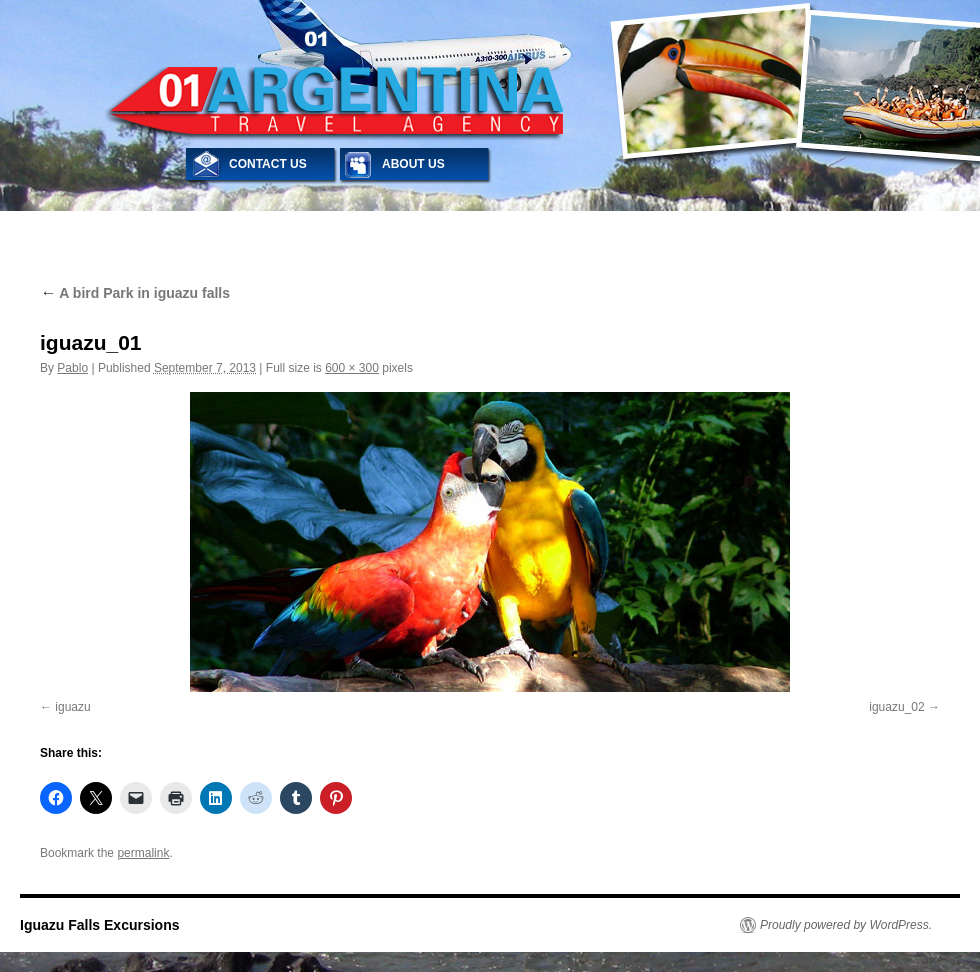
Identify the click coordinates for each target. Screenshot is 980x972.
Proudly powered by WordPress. (846, 925)
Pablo (72, 368)
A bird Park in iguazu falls (135, 293)
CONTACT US (268, 164)
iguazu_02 (896, 707)
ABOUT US (413, 164)
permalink (143, 853)
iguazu (72, 707)
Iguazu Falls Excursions (100, 925)
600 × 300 (352, 368)
